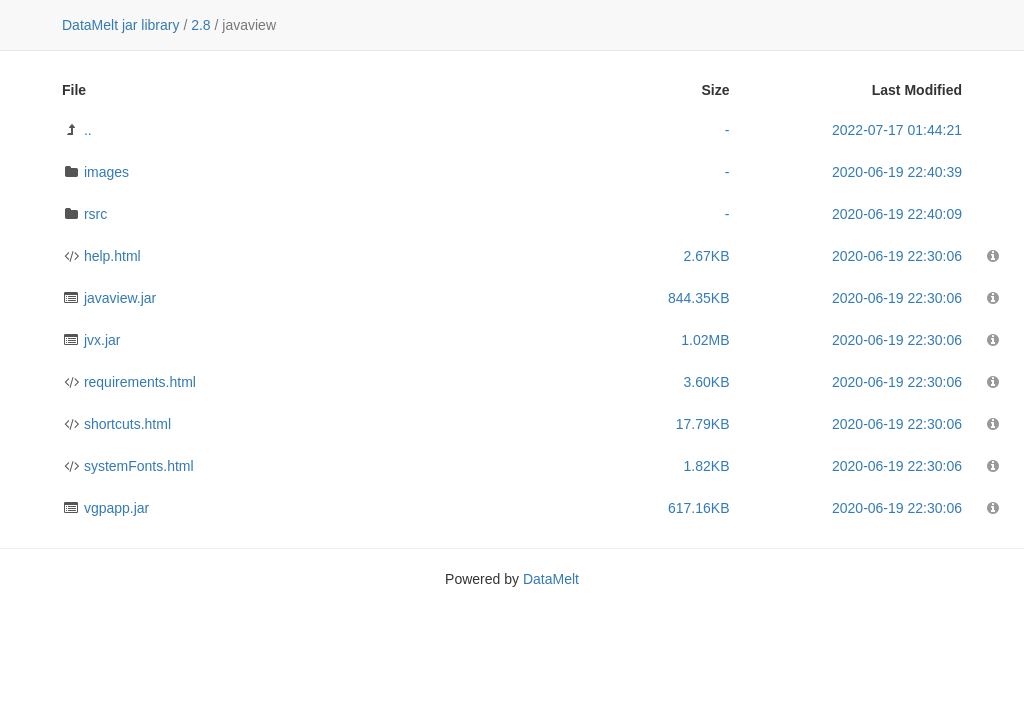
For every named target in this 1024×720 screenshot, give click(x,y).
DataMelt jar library (120, 25)
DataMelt (551, 579)
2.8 (200, 25)
